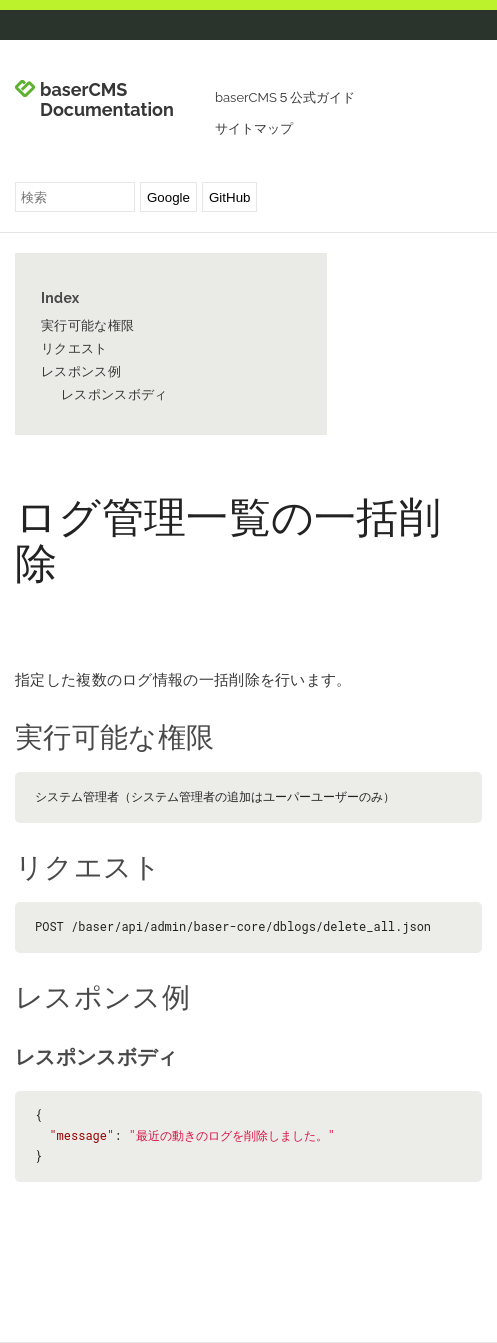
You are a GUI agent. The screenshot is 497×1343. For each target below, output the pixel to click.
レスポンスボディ (114, 394)
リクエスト (74, 348)
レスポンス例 (81, 371)
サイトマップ (254, 128)
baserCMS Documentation (107, 100)
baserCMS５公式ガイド (285, 97)
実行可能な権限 (87, 325)
